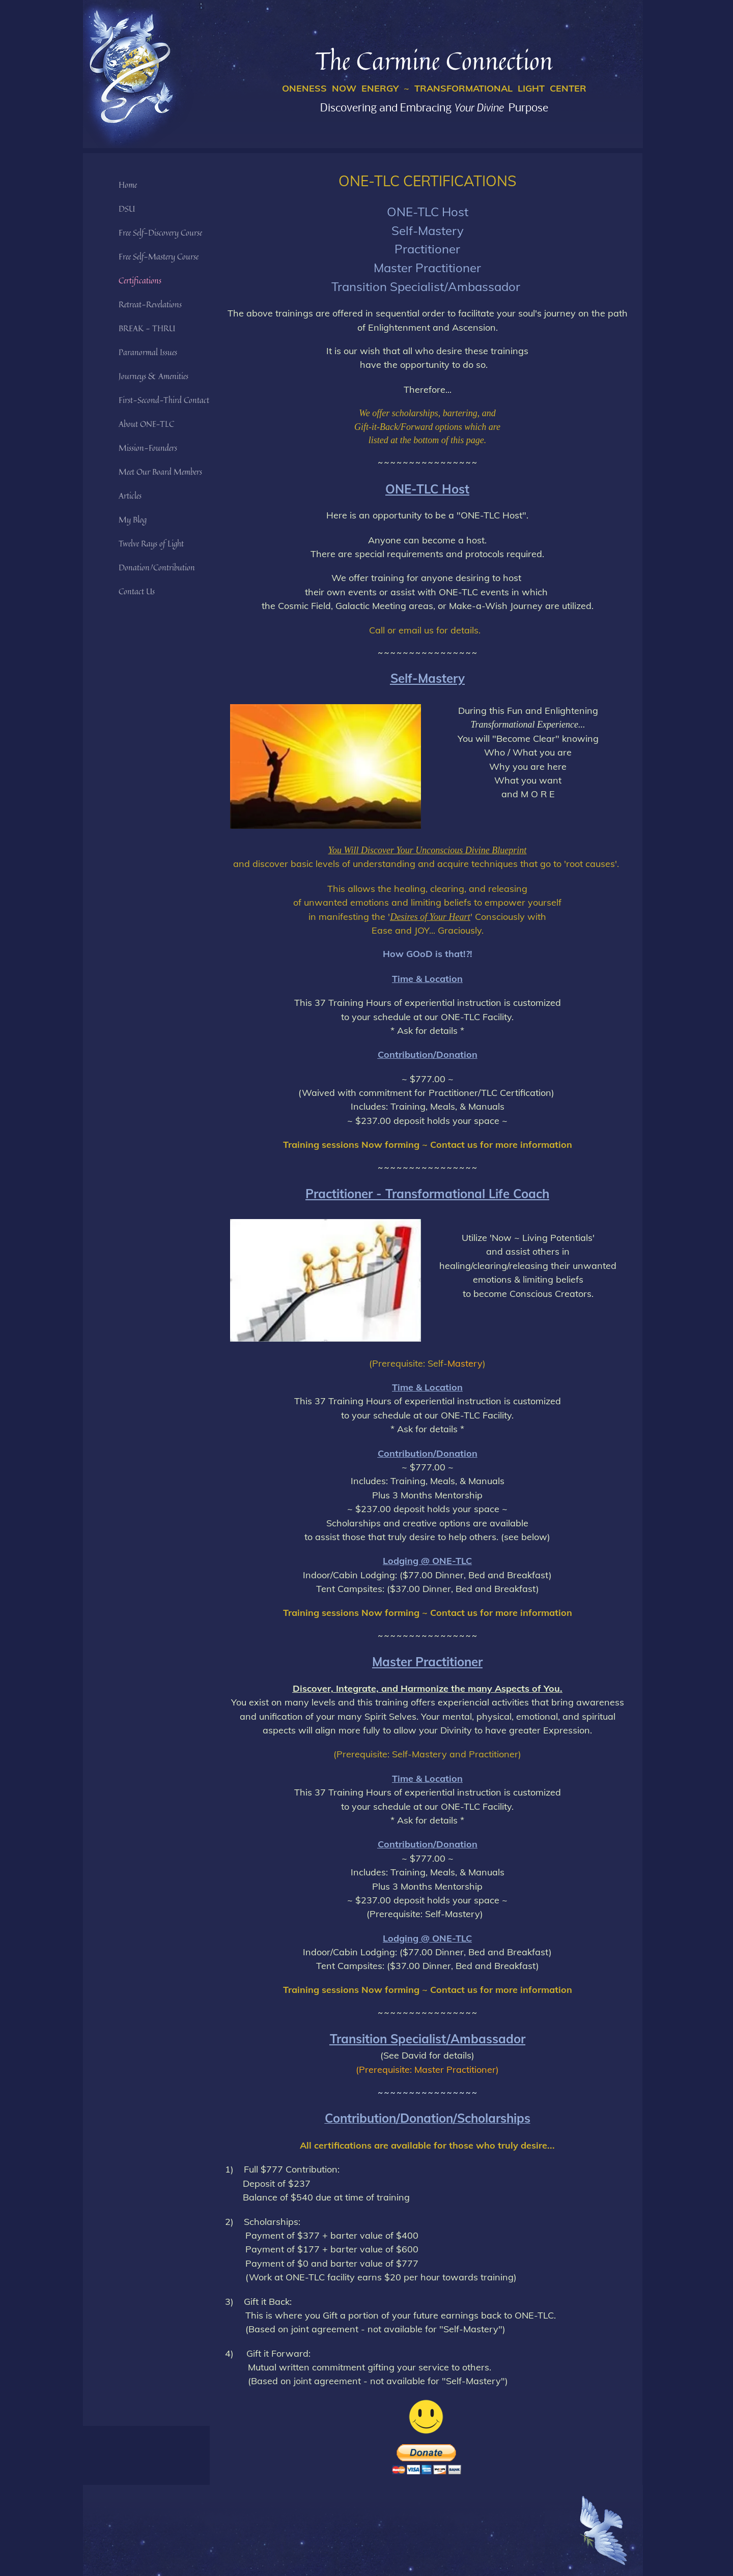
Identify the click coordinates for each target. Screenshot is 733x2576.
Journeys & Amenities (153, 376)
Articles (130, 495)
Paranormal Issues (148, 352)
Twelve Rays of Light (151, 543)
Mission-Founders (148, 448)
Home (128, 185)
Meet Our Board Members (160, 472)
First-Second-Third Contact (164, 400)
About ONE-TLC (146, 424)
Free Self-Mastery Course (159, 256)
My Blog (133, 519)
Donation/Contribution (157, 567)
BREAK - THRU (147, 328)
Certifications (140, 280)
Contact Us (137, 591)
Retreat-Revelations (150, 304)
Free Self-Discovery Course (160, 232)
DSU (127, 208)
